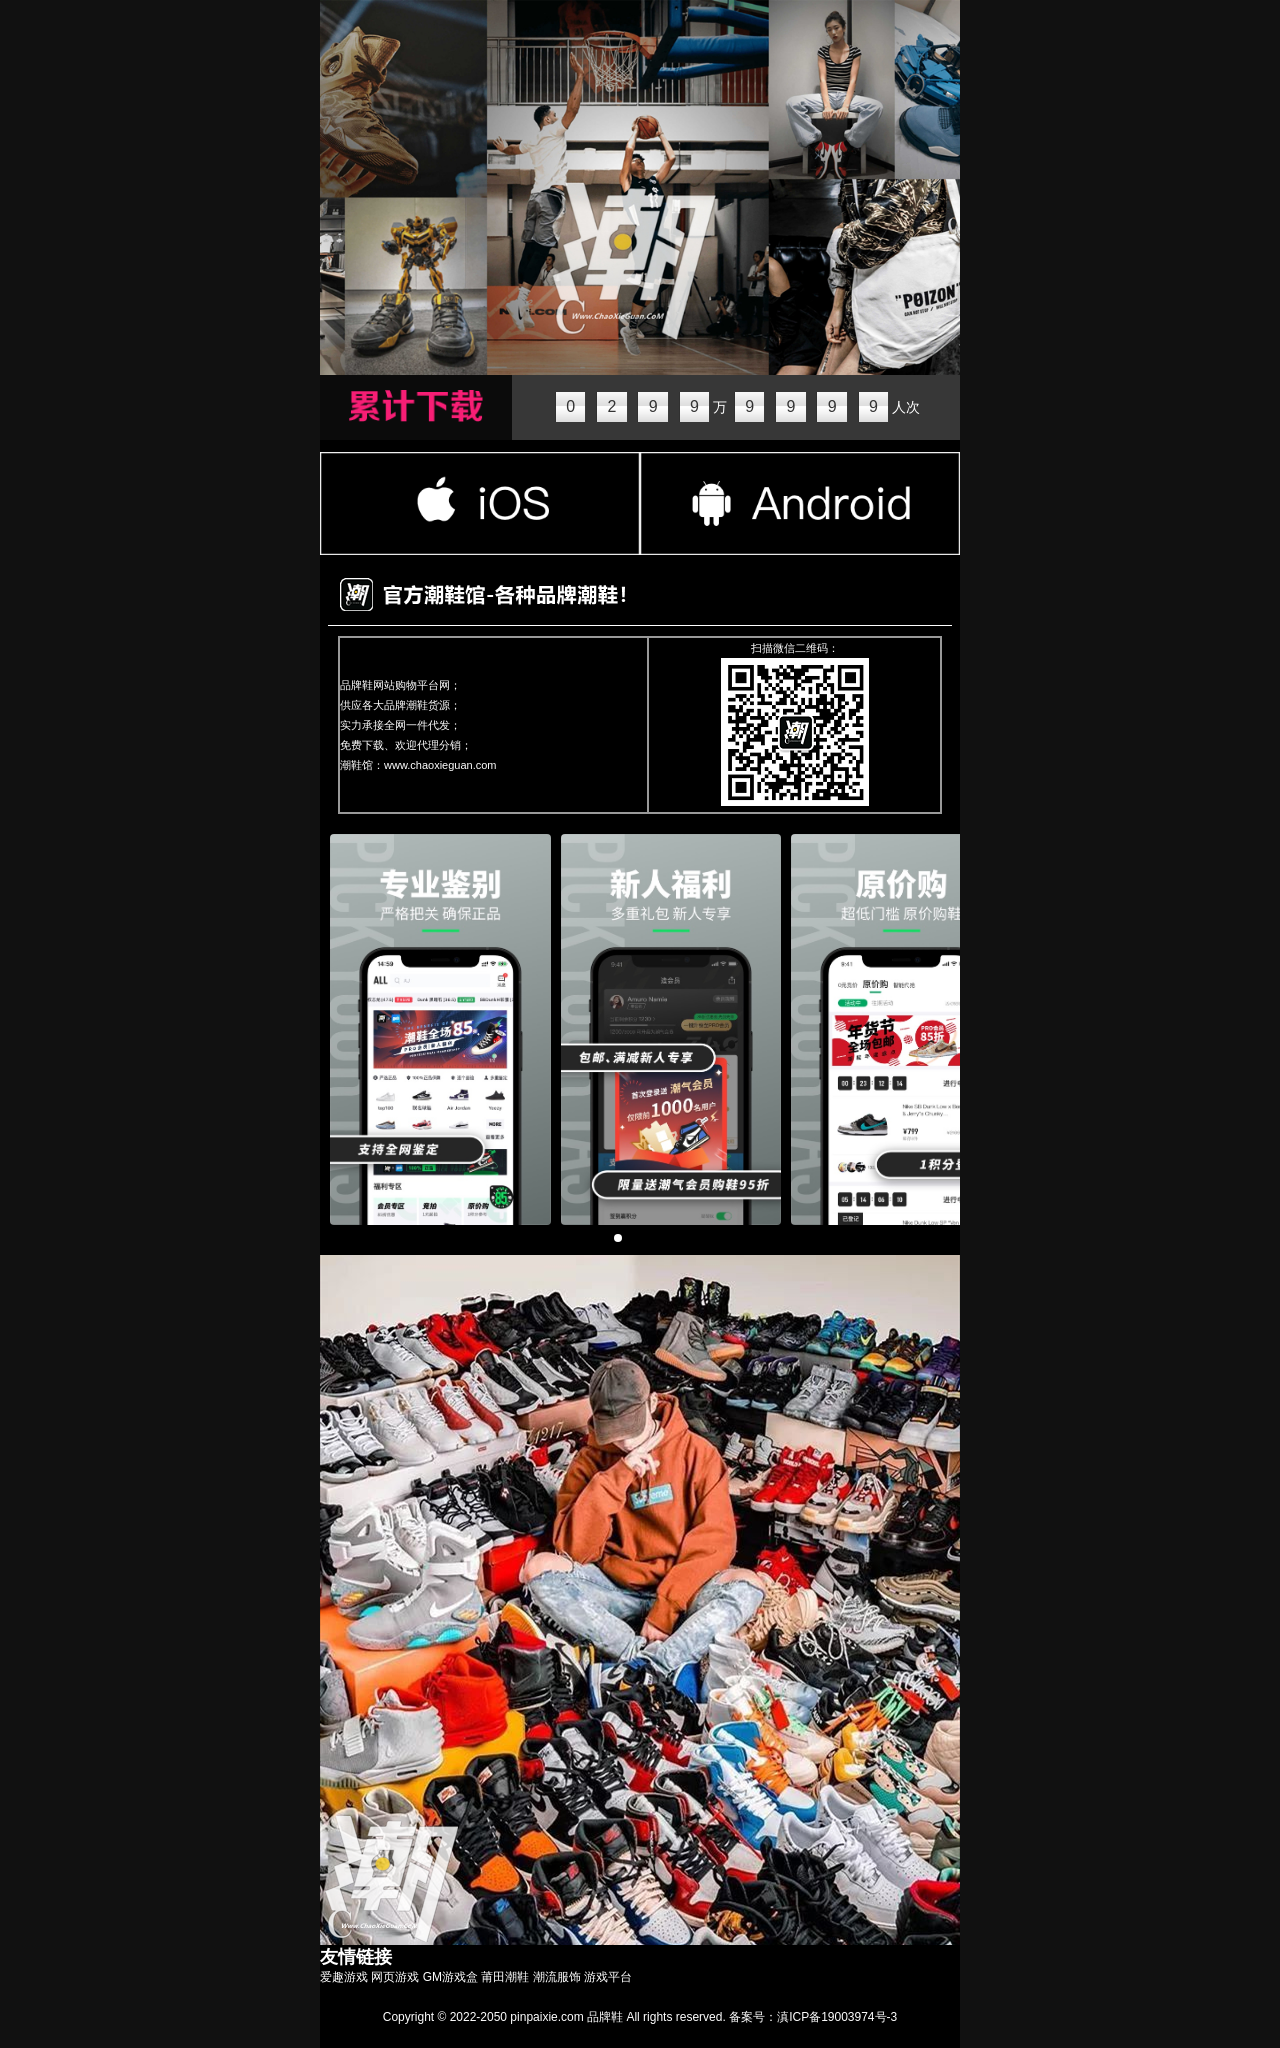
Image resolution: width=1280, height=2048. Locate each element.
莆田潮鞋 (505, 1977)
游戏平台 (608, 1977)
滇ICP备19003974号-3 (837, 2017)
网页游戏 (395, 1977)
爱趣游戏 (344, 1977)
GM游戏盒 (450, 1977)
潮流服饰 (557, 1977)
